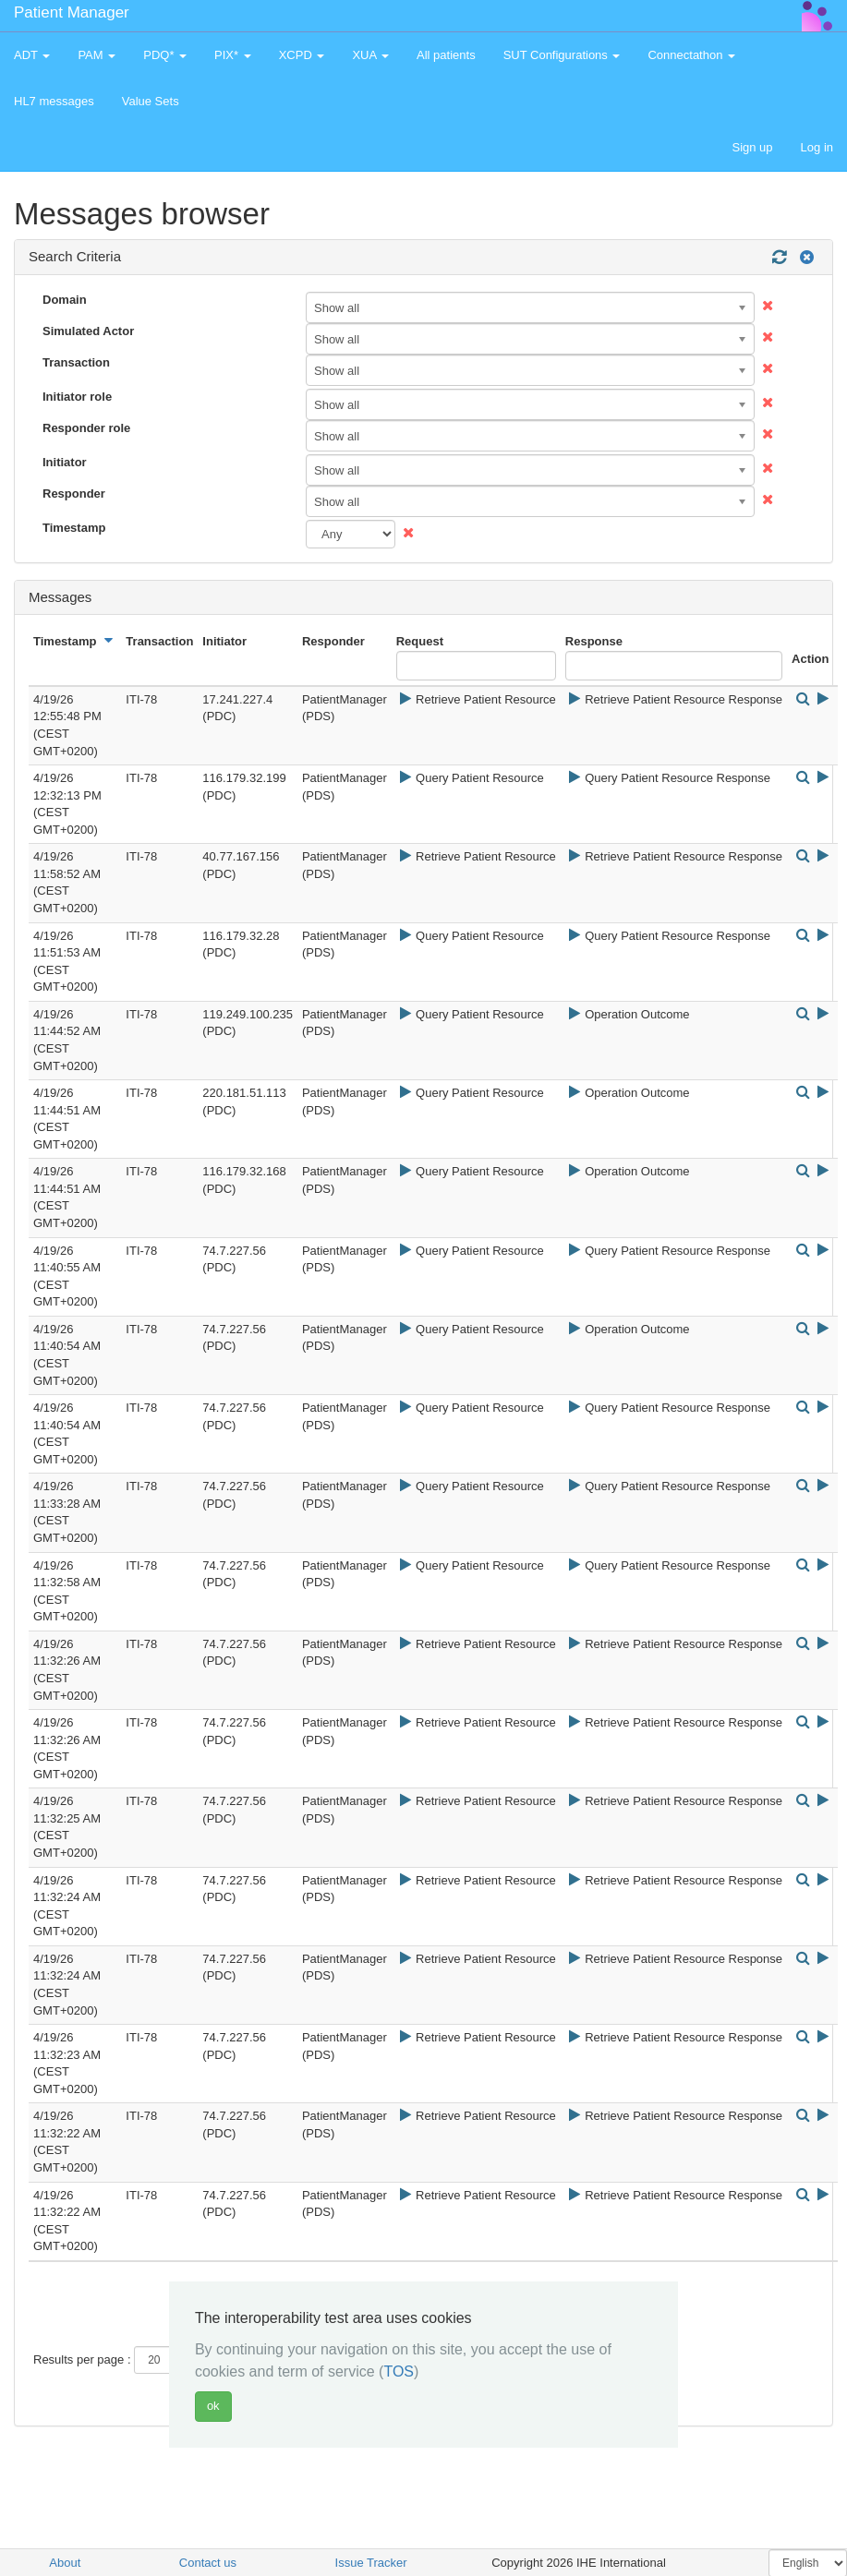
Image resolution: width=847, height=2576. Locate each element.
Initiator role (77, 396)
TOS (398, 2371)
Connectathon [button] (691, 55)
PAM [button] (96, 55)
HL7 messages (54, 101)
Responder (73, 493)
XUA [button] (370, 55)
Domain (64, 300)
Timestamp (73, 528)
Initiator (64, 462)
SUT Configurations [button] (562, 55)
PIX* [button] (232, 55)
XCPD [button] (302, 55)
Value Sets (150, 101)
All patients (446, 55)
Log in (817, 147)
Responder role (86, 428)
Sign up (752, 147)
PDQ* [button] (165, 55)
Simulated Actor (88, 331)
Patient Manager (71, 12)
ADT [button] (32, 55)
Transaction (76, 362)
